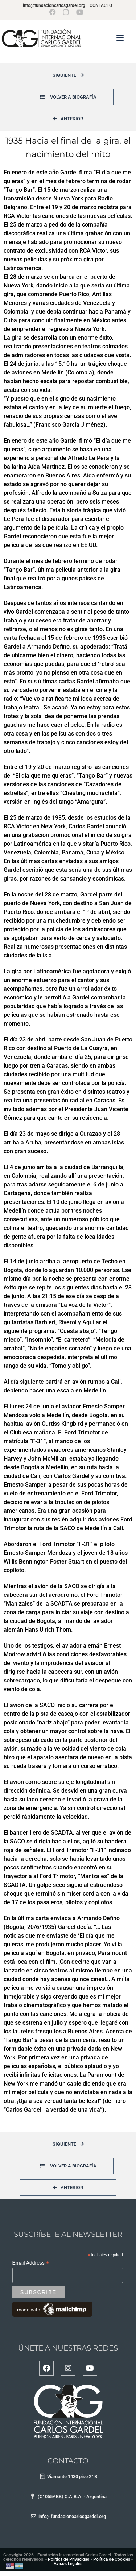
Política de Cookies (111, 2559)
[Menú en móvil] (120, 38)
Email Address (30, 2263)
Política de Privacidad (69, 2559)
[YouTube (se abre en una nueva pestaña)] (80, 12)
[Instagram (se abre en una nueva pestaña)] (66, 12)
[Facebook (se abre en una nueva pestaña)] (54, 12)
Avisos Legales (68, 2563)
